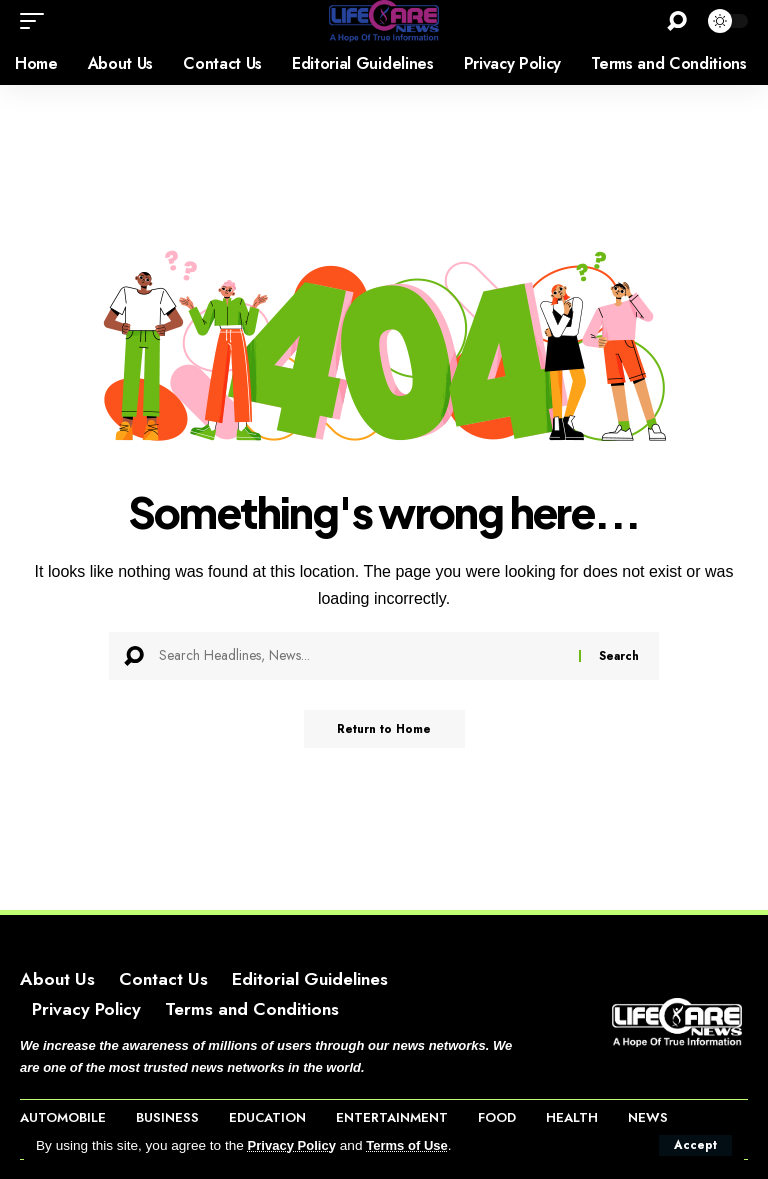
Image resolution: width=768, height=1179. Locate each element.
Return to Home (384, 730)
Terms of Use (412, 1145)
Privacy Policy (294, 1145)
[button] (695, 1145)
